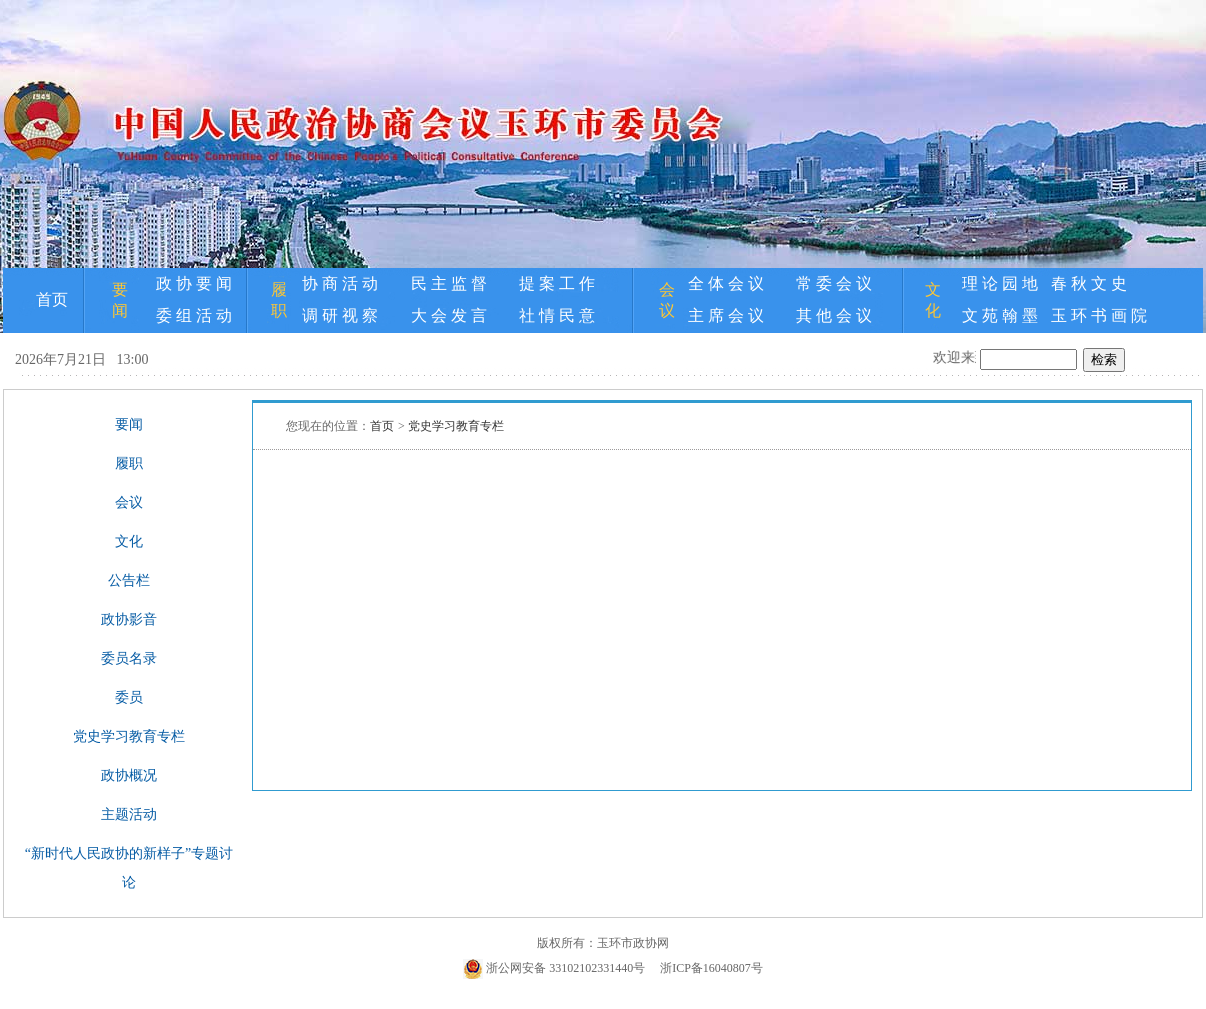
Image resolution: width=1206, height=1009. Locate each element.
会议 (129, 502)
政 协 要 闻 (194, 283)
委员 (129, 697)
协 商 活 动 (340, 283)
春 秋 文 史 (1089, 283)
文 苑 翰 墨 (1000, 315)
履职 (129, 463)
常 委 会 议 (834, 283)
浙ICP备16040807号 (711, 968)
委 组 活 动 (194, 315)
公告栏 (129, 580)
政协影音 (129, 619)
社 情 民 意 (557, 315)
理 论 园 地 (1000, 283)
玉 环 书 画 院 (1099, 315)
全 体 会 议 (726, 283)
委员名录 (129, 658)
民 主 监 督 (449, 283)
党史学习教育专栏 (129, 736)
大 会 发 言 (449, 315)
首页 (52, 299)
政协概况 (129, 775)
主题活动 (129, 814)
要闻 (129, 424)
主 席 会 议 (726, 315)
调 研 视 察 (340, 315)
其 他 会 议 (834, 315)
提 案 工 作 (557, 283)
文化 (129, 541)
